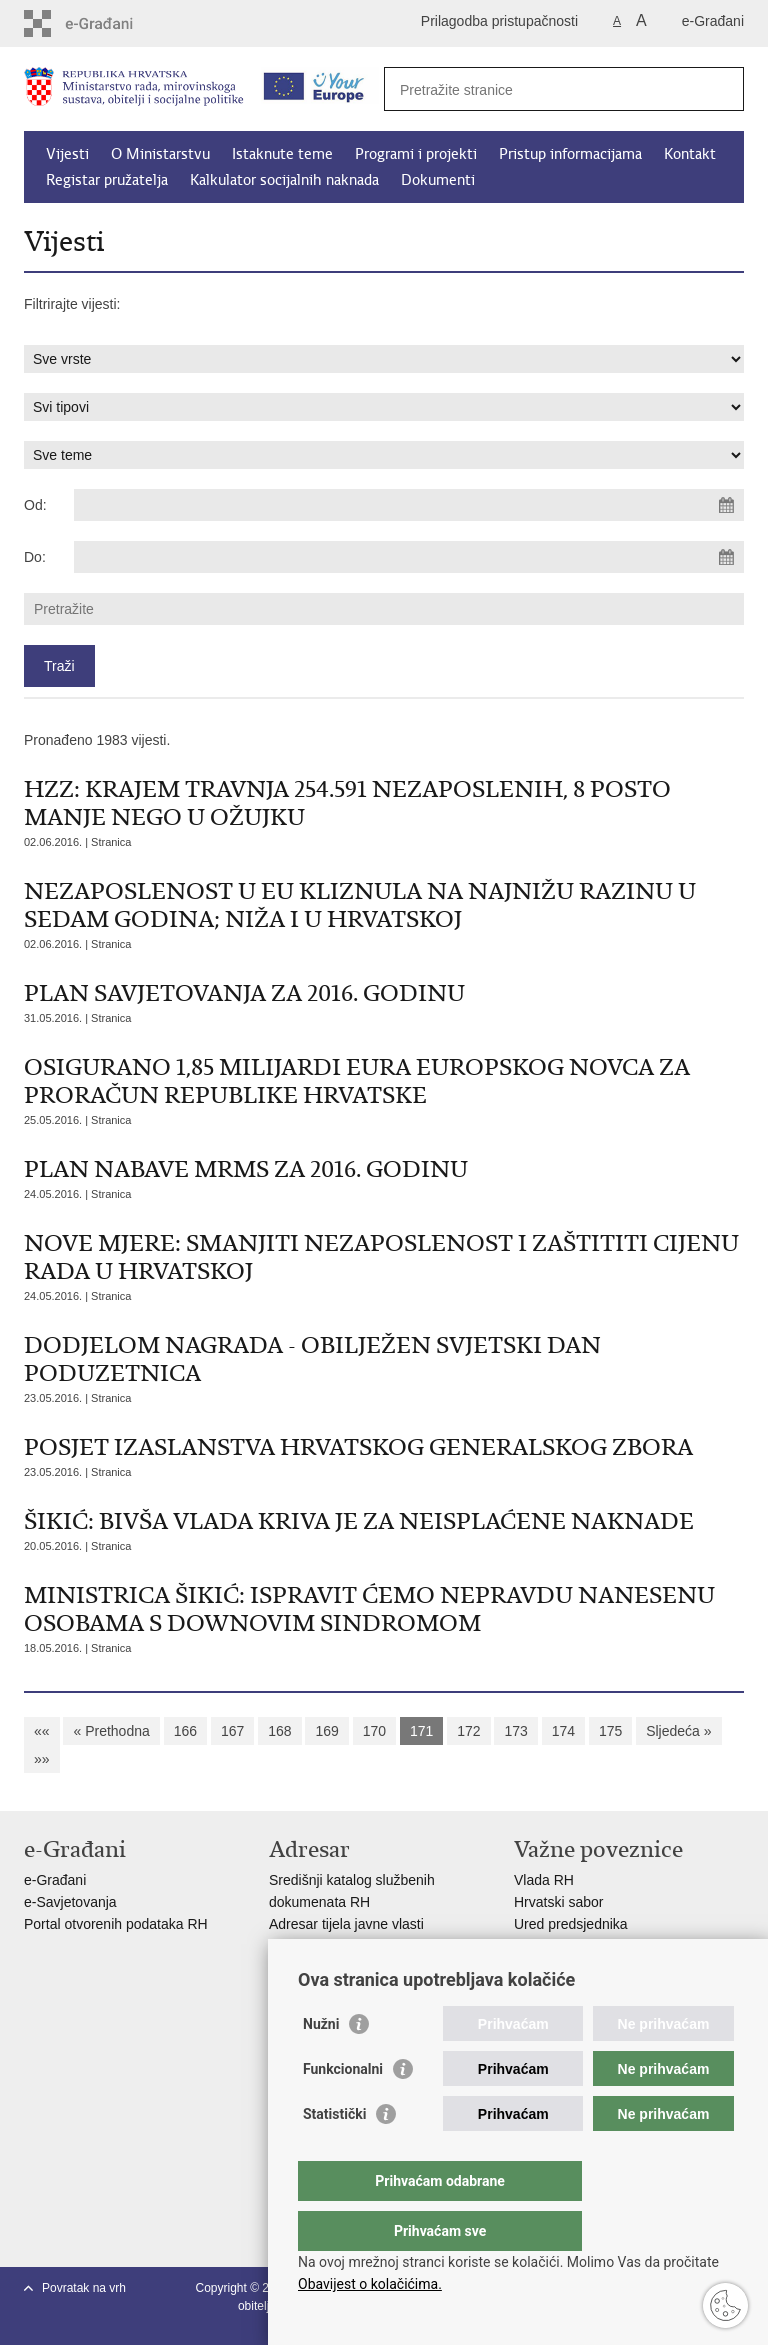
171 (421, 1731)
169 (326, 1731)
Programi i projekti (416, 154)
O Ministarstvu (160, 154)
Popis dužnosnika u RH (342, 1968)
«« (42, 1731)
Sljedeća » (678, 1731)
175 (610, 1731)
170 (374, 1731)
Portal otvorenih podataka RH (118, 1924)
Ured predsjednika (571, 1924)
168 (279, 1731)
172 (468, 1731)
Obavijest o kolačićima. (370, 2284)
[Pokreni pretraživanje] (721, 89)
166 (185, 1731)
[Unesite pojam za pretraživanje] (542, 89)
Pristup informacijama (570, 154)
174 (563, 1731)
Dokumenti (438, 180)
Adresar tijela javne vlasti (346, 1924)
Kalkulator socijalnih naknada (284, 180)
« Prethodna (111, 1731)
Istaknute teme (282, 154)
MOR (530, 1968)
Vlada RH (544, 1880)
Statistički (334, 2154)
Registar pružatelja (107, 180)
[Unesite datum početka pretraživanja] (409, 505)
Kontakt (690, 154)
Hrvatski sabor (558, 1902)
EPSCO (538, 1946)
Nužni (321, 2064)
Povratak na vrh (84, 2288)
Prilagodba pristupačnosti (499, 21)
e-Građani (713, 21)
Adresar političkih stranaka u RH (369, 1946)
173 (515, 1731)
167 (232, 1731)
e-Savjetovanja (70, 1902)
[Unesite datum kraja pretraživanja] (409, 557)
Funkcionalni (343, 2109)
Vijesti (67, 154)
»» (42, 1759)
